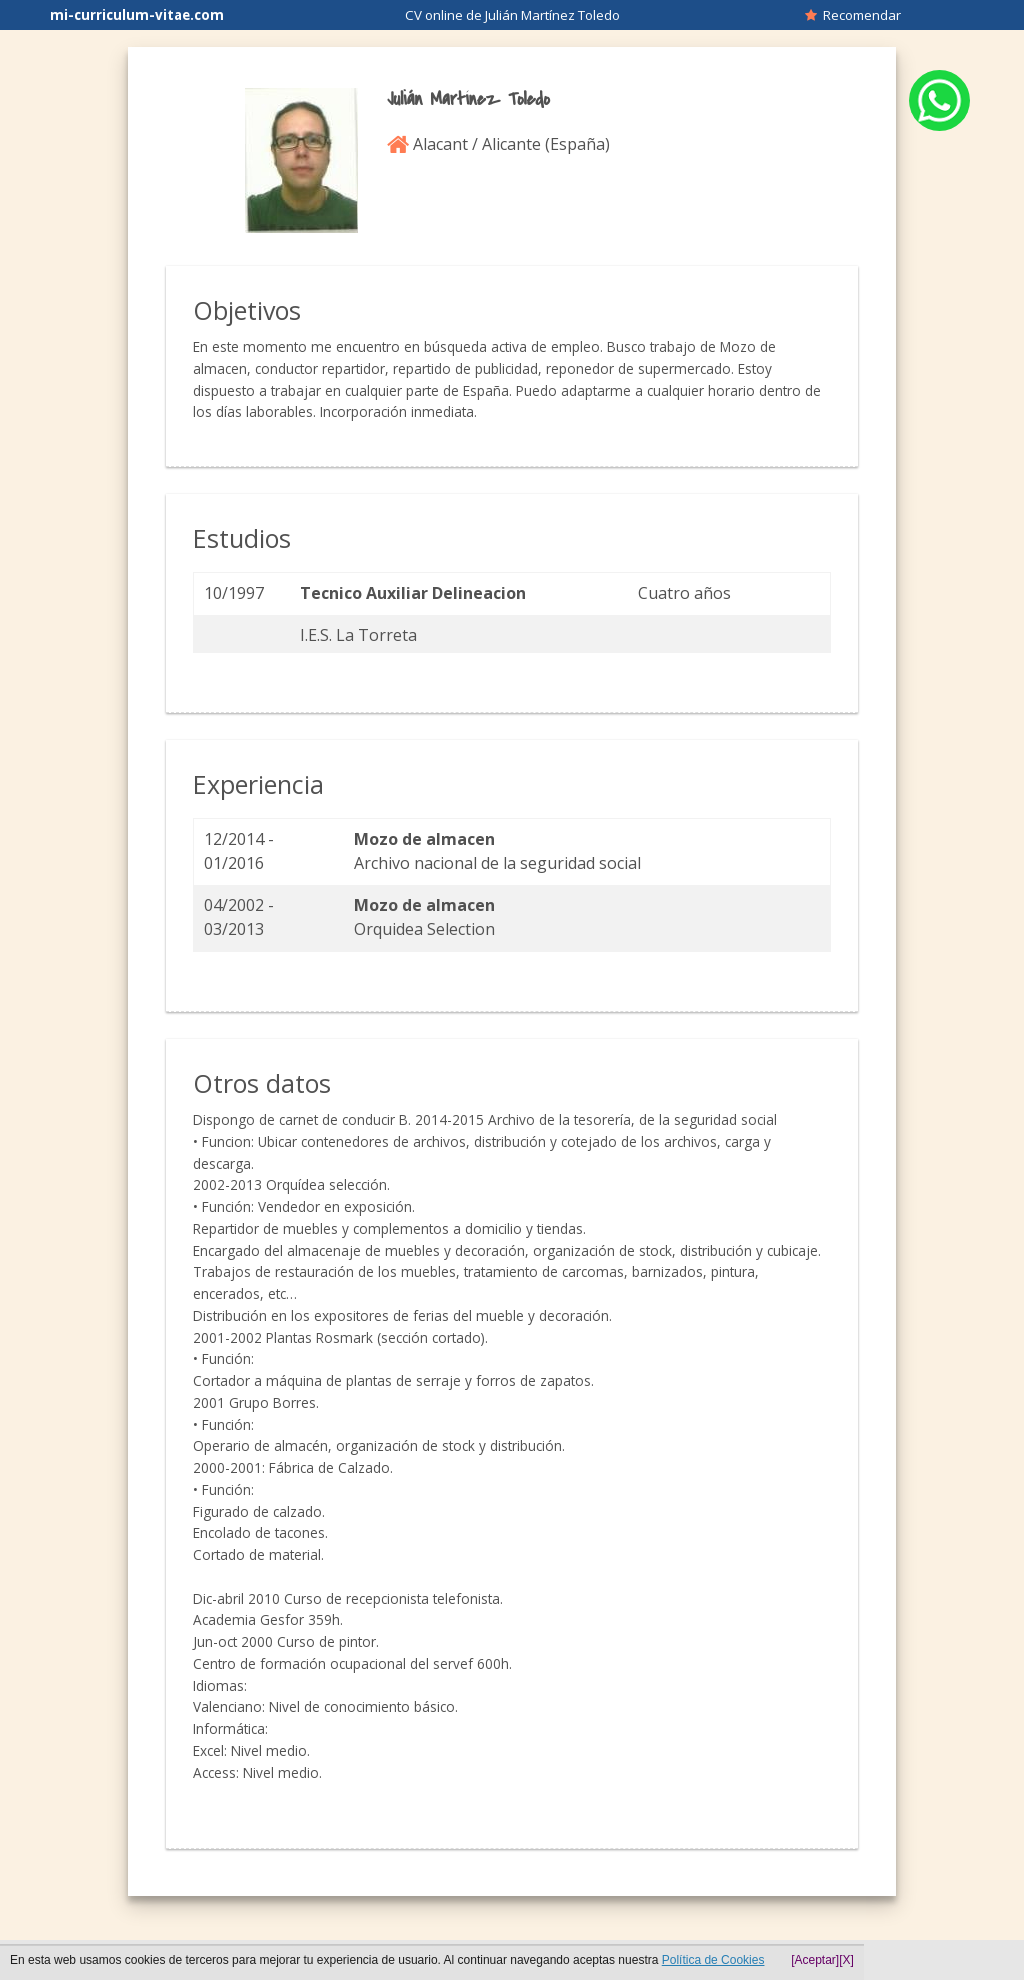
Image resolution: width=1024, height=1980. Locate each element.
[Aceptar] (815, 1960)
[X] (846, 1960)
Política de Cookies (713, 1960)
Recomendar (853, 15)
